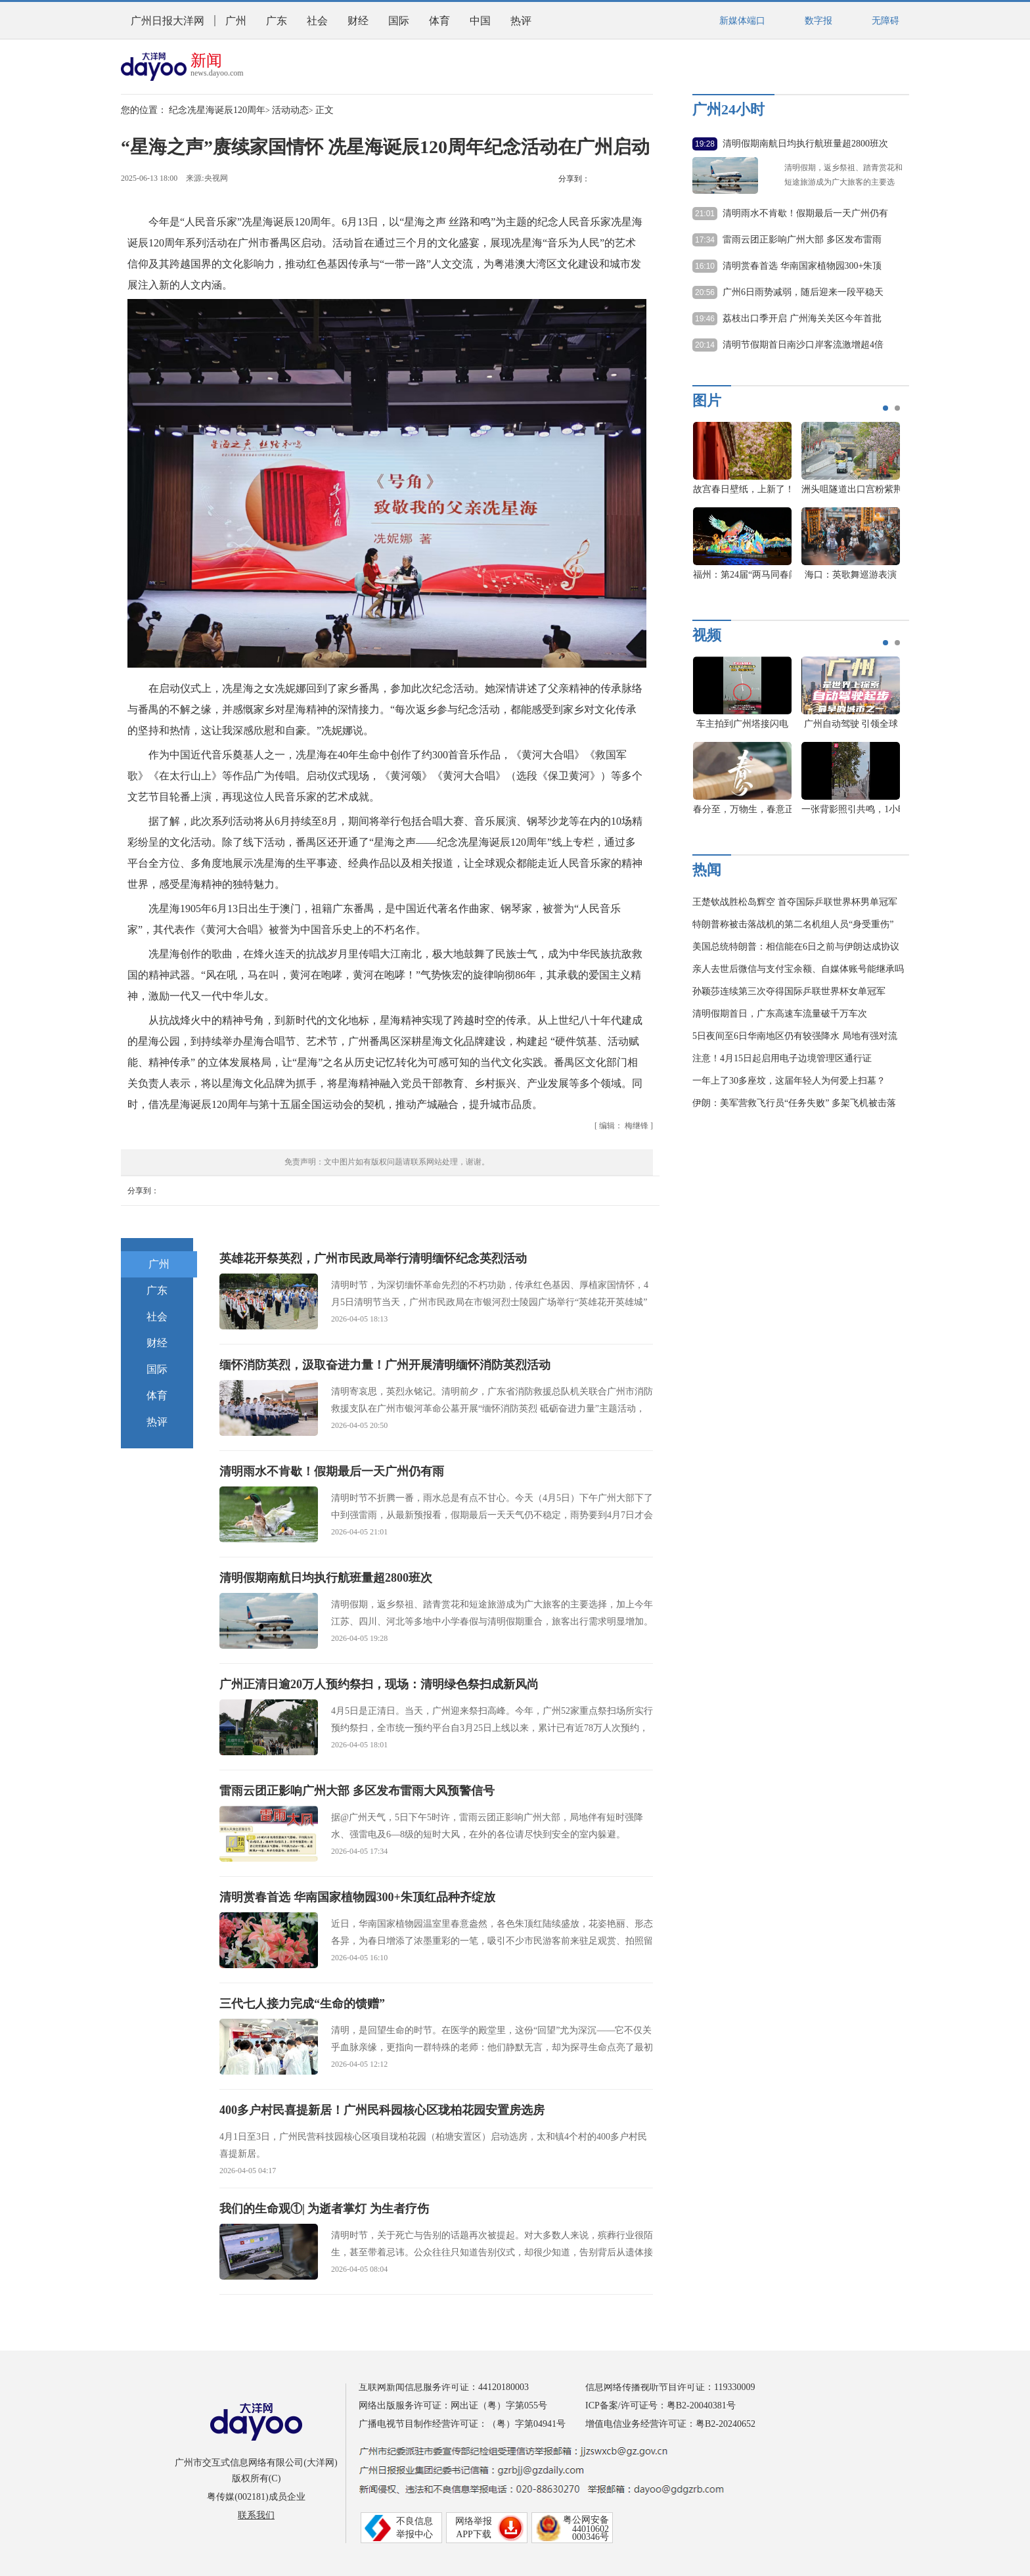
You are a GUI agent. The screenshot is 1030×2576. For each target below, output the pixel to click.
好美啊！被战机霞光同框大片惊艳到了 (804, 489)
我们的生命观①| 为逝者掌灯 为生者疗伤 (324, 2208)
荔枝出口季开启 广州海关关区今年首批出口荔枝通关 (802, 319)
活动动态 (290, 110)
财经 (358, 20)
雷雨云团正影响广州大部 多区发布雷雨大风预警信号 (357, 1790)
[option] (716, 507)
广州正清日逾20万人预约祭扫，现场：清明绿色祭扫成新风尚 (379, 1684)
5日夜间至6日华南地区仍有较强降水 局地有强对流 (794, 1036)
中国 (480, 20)
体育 (439, 20)
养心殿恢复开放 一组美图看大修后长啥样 (810, 575)
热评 (520, 20)
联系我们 (256, 2515)
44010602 (590, 2529)
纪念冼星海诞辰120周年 (217, 110)
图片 (706, 400)
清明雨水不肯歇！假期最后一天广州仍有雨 (331, 1471)
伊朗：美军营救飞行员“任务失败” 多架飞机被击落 (794, 1103)
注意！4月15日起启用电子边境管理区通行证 (782, 1058)
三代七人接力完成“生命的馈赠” (302, 2003)
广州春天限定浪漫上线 (851, 809)
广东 (276, 20)
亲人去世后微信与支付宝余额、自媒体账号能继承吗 (798, 969)
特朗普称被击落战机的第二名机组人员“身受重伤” (792, 924)
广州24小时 (728, 109)
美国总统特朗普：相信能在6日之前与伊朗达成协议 (795, 947)
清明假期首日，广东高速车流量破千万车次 (779, 1014)
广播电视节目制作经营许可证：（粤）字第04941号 (462, 2424)
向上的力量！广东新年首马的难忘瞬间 (695, 575)
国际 (398, 20)
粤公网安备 (586, 2520)
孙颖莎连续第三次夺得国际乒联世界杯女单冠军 (788, 991)
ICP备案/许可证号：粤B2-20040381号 (660, 2405)
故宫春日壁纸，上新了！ (884, 489)
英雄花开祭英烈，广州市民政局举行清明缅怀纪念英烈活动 (373, 1258)
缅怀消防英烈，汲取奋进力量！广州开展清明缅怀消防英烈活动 (384, 1364)
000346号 (590, 2537)
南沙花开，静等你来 (742, 809)
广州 (235, 20)
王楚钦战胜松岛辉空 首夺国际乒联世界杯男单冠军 (794, 902)
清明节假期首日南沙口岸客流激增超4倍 (803, 345)
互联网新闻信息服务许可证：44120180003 (444, 2387)
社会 (317, 20)
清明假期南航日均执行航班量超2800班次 (325, 1577)
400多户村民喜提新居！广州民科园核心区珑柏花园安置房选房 (382, 2110)
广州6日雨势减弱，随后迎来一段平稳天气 (803, 293)
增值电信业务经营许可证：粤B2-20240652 (670, 2424)
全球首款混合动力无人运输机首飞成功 (695, 489)
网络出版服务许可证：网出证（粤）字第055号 (453, 2405)
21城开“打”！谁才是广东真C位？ (868, 724)
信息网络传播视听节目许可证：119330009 (670, 2387)
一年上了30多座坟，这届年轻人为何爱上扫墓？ (788, 1081)
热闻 (706, 870)
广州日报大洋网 (167, 20)
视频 (706, 635)
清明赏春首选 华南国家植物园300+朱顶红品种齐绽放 (357, 1897)
